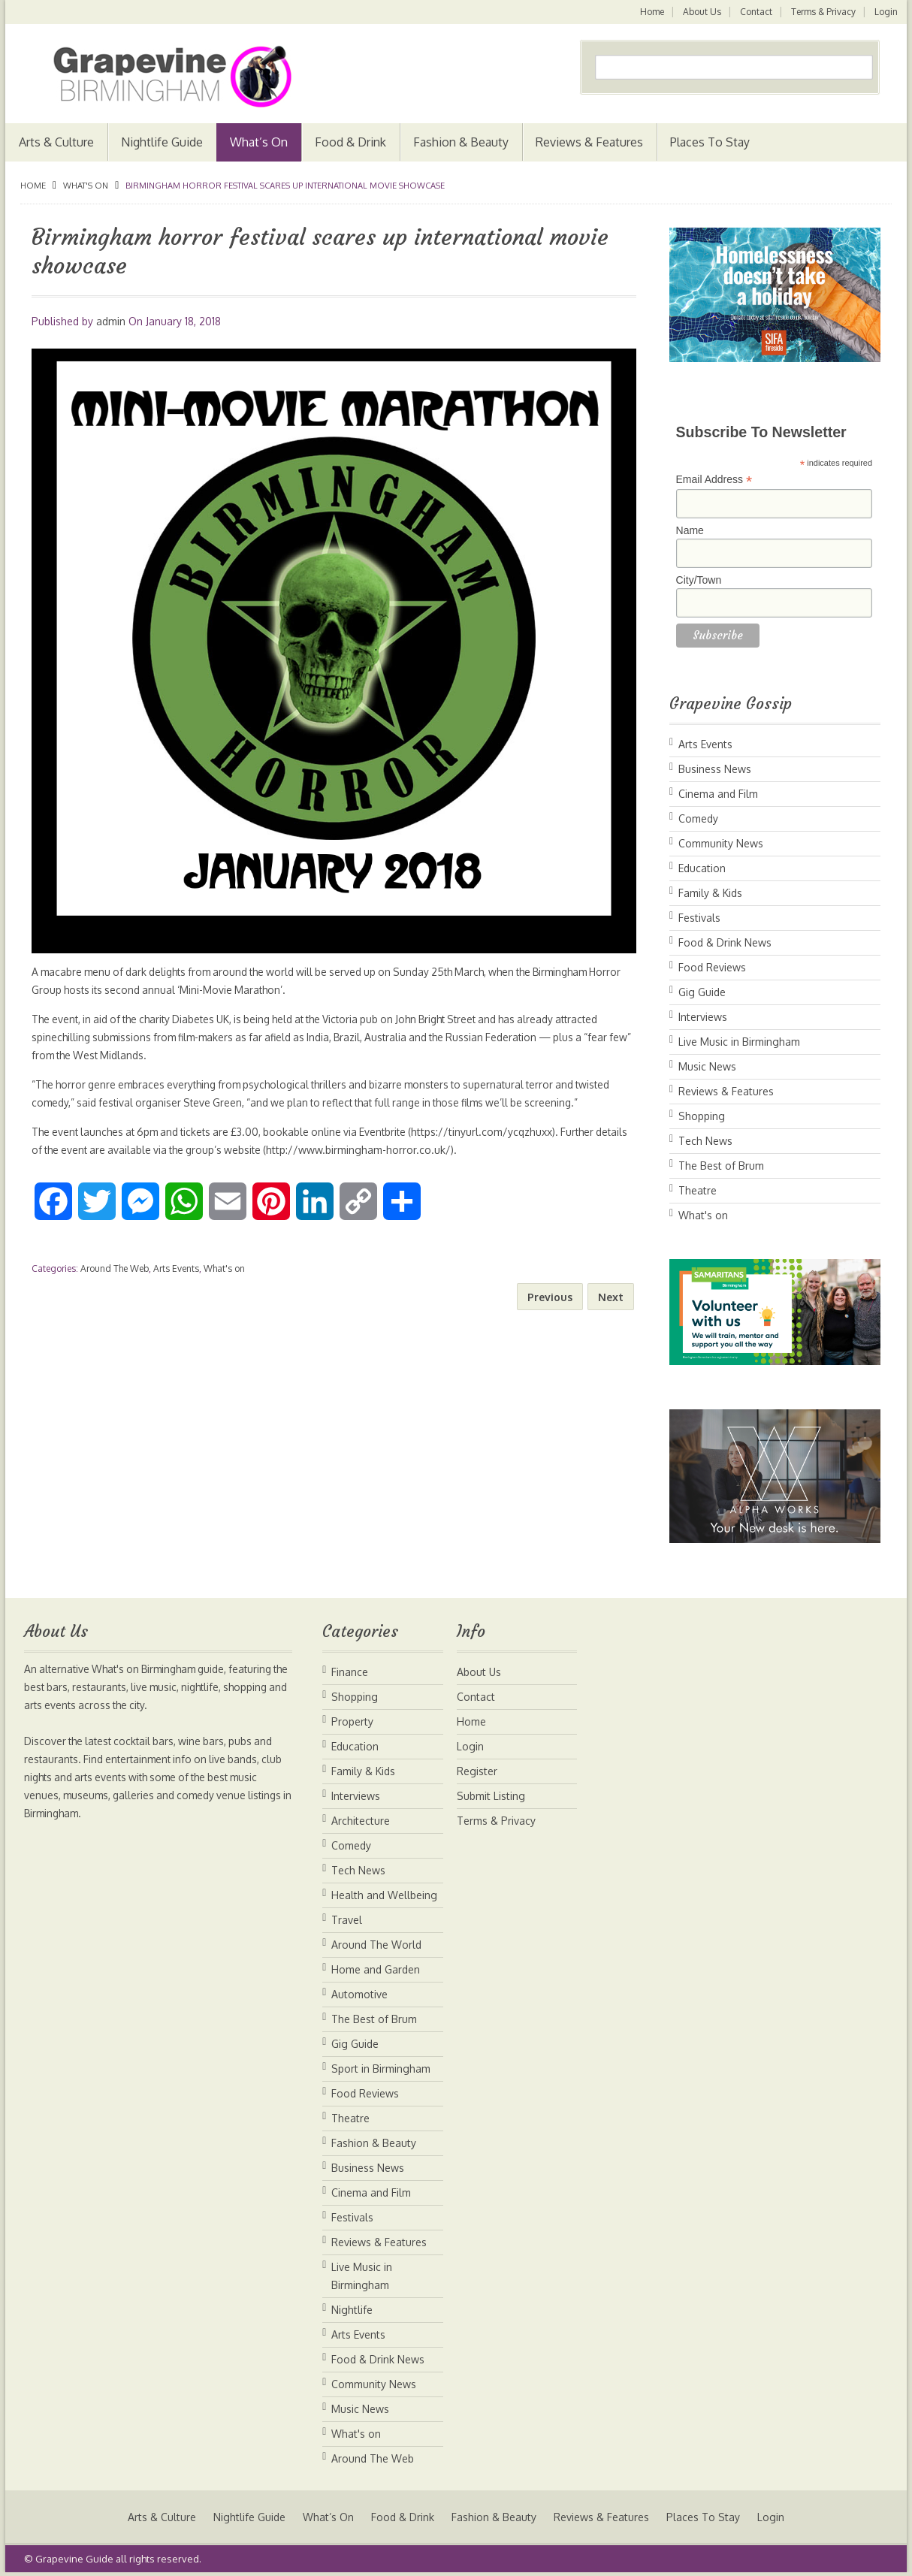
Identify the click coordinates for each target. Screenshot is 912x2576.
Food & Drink (350, 141)
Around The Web (114, 1268)
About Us (700, 11)
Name (690, 530)
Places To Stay (710, 141)
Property (352, 1721)
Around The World (376, 1944)
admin (110, 321)
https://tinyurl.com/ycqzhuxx (498, 1131)
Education (702, 868)
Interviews (702, 1016)
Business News (714, 769)
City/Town (699, 580)
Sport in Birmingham (380, 2068)
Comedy (698, 818)
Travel (346, 1919)
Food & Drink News (725, 942)
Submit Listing (491, 1795)
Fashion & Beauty (461, 141)
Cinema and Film (718, 793)
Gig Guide (702, 992)
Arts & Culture (56, 141)
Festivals (699, 917)
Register (477, 1771)
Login (886, 11)
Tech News (705, 1140)
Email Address (714, 480)
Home (649, 11)
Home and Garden (375, 1969)
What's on (85, 185)
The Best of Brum (721, 1165)
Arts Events (176, 1268)
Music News (707, 1066)
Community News (720, 843)
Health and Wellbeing (384, 1895)
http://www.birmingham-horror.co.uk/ (405, 1149)
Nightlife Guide (162, 141)
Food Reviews (712, 967)
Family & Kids (710, 892)
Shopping (701, 1116)
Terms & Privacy (822, 11)
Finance (349, 1671)
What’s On (259, 141)
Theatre (697, 1190)
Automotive (359, 1994)
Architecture (360, 1820)
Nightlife (352, 2309)
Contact (754, 11)
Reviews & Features (589, 141)
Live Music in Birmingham (739, 1041)
